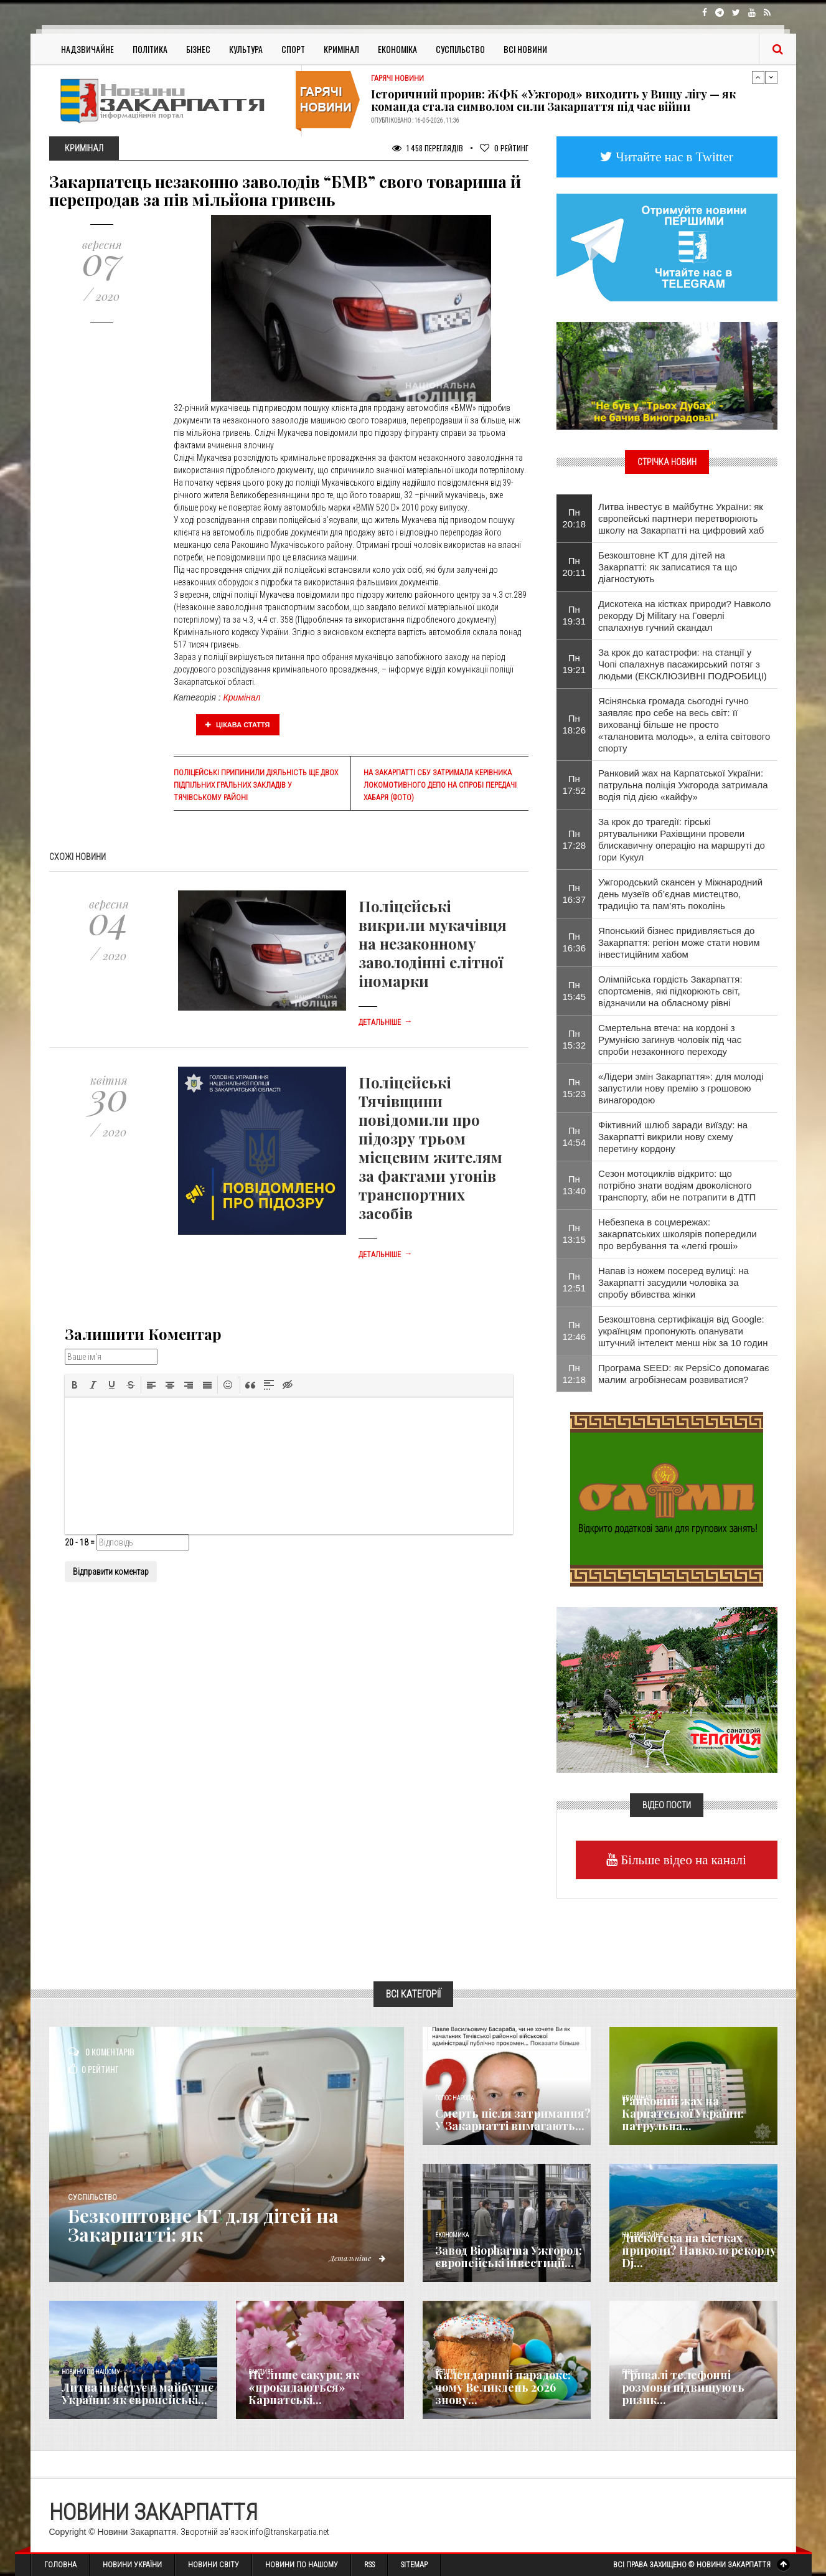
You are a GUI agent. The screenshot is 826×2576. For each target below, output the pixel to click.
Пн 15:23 (574, 1088)
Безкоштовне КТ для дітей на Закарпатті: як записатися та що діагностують (667, 567)
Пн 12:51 (574, 1282)
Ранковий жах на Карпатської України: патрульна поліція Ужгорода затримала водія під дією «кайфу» (683, 785)
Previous (758, 77)
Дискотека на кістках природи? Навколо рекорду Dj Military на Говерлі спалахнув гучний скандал (684, 615)
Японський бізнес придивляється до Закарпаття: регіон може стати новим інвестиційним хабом (679, 942)
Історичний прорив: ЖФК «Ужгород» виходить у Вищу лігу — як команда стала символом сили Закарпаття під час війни (553, 100)
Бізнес (198, 48)
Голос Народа (454, 2098)
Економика (452, 2235)
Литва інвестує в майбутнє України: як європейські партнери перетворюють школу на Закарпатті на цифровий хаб (681, 518)
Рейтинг (504, 148)
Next (771, 77)
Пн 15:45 (574, 990)
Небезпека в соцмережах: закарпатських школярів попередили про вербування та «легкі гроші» (677, 1234)
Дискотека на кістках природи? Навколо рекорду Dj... (699, 2250)
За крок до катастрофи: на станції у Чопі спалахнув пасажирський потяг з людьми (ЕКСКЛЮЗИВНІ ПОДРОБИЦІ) (682, 664)
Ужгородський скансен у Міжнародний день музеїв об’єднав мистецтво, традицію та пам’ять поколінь (680, 894)
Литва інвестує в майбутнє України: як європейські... (138, 2393)
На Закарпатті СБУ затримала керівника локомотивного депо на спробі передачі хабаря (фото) (440, 785)
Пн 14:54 (574, 1136)
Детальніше (385, 1022)
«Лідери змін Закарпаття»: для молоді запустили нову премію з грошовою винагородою (680, 1088)
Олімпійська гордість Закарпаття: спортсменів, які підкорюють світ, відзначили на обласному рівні (670, 991)
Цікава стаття (237, 725)
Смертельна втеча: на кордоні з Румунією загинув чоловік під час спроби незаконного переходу (669, 1039)
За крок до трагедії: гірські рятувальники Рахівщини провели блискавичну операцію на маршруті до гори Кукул (681, 839)
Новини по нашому (91, 2372)
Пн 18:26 (574, 724)
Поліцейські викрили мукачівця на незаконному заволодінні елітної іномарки (433, 943)
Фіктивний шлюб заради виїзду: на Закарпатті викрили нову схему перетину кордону (673, 1137)
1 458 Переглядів (427, 148)
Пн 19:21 (574, 664)
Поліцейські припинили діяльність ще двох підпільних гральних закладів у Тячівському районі (256, 785)
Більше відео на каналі (681, 1859)
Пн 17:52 (574, 784)
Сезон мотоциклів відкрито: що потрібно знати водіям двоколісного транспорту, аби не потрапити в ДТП (677, 1185)
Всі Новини (525, 48)
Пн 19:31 (574, 615)
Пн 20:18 (574, 518)
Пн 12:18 (574, 1373)
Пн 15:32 (574, 1039)
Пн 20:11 (574, 566)
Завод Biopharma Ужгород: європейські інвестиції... (508, 2256)
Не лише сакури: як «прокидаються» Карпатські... (303, 2387)
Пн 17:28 (574, 839)
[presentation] (75, 1385)
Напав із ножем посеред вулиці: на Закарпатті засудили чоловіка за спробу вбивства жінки (673, 1282)
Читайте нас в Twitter (672, 156)
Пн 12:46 (574, 1330)
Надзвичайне (87, 48)
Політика (150, 48)
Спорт (293, 48)
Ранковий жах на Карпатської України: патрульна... (683, 2113)
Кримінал (341, 48)
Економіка (397, 48)
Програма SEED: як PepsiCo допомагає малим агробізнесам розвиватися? (683, 1373)
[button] (74, 1384)
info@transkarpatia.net (289, 2532)
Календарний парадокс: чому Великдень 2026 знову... (503, 2387)
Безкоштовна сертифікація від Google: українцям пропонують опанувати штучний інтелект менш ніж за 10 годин (682, 1331)
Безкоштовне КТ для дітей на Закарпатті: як (203, 2225)
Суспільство (460, 48)
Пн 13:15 (574, 1233)
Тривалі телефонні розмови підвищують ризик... (683, 2387)
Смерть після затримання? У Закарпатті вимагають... (513, 2119)
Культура (246, 48)
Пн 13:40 (574, 1185)
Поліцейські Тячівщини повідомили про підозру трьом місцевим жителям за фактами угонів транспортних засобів (430, 1147)
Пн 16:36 (574, 942)
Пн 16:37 (574, 893)
